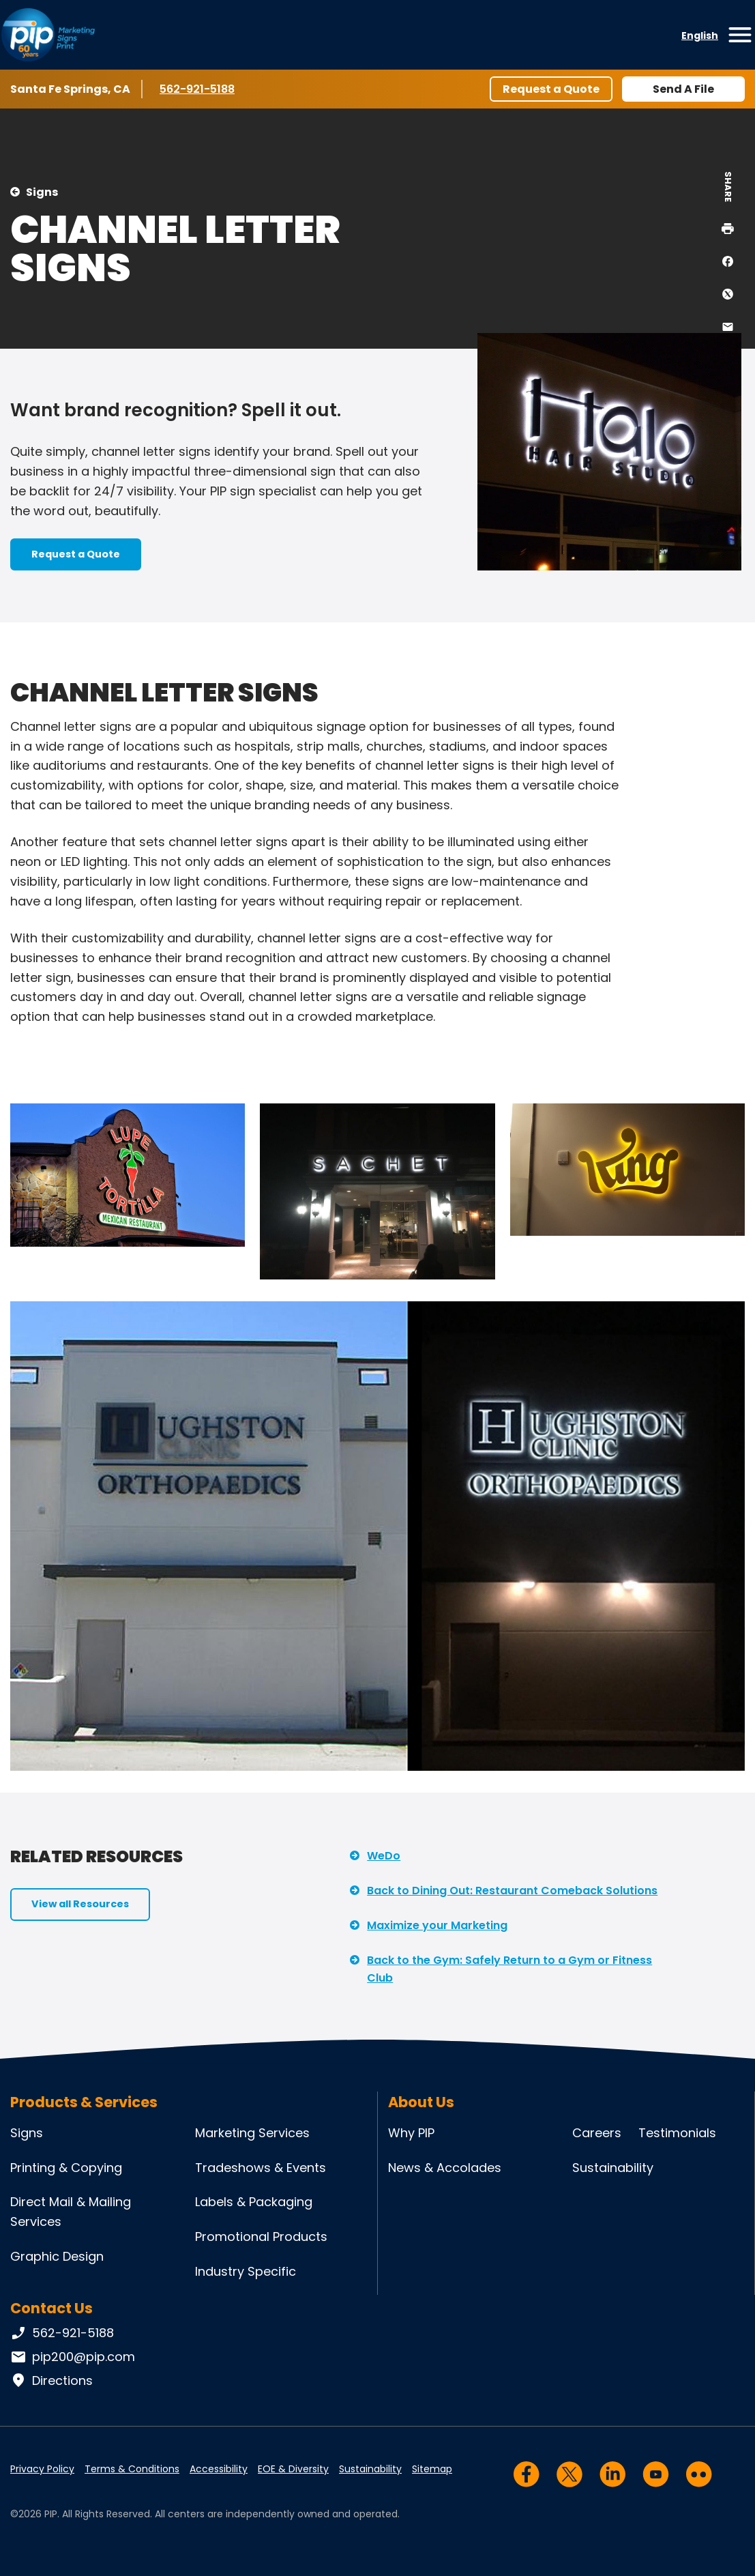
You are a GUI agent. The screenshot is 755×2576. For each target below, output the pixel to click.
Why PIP (411, 2132)
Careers (596, 2132)
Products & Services (84, 2102)
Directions (51, 2381)
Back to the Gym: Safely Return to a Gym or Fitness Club (509, 1969)
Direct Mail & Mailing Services (70, 2211)
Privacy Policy (42, 2469)
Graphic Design (57, 2256)
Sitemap (432, 2469)
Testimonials (677, 2132)
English (699, 35)
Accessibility (219, 2469)
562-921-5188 (199, 89)
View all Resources (80, 1904)
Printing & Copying (66, 2167)
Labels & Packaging (253, 2201)
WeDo (383, 1856)
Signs (42, 192)
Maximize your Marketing (437, 1925)
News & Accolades (444, 2167)
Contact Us (51, 2308)
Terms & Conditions (132, 2469)
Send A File (683, 89)
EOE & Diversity (293, 2469)
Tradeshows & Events (260, 2167)
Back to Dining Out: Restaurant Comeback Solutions (512, 1890)
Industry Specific (245, 2271)
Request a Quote (551, 89)
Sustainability (612, 2167)
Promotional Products (261, 2236)
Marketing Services (252, 2132)
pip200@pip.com (72, 2357)
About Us (421, 2102)
